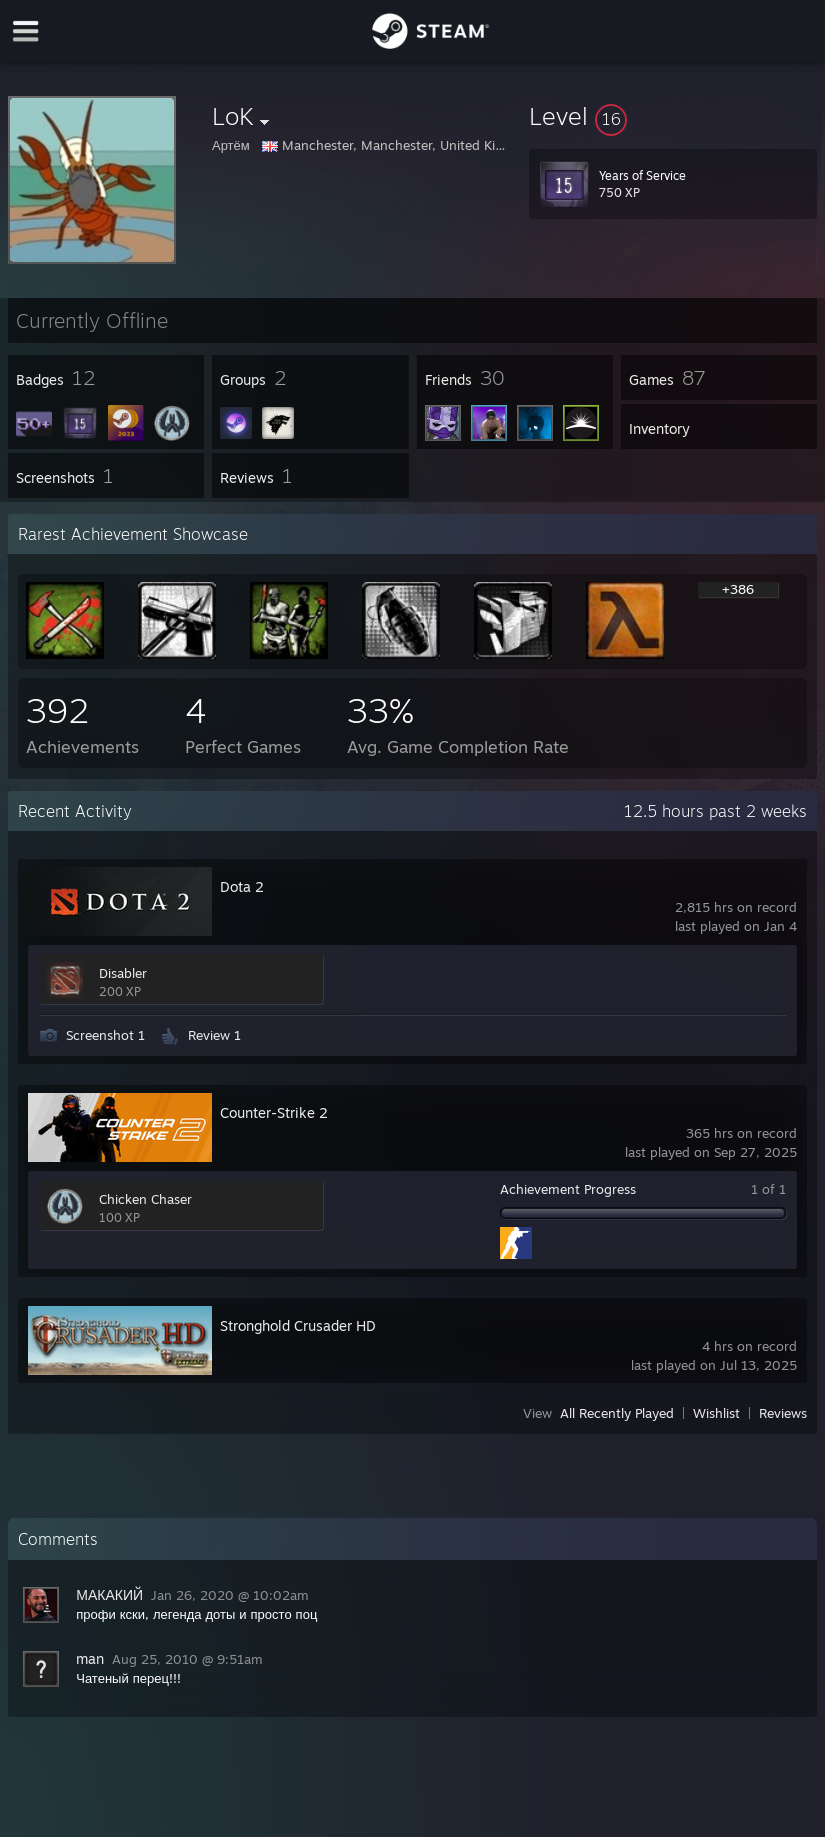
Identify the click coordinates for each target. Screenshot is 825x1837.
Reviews (783, 1413)
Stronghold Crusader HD (298, 1325)
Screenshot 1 (105, 1035)
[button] (673, 116)
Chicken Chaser (145, 1199)
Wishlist (716, 1413)
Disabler (123, 973)
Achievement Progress (568, 1189)
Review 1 (214, 1035)
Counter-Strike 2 (274, 1112)
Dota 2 (242, 886)
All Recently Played (617, 1413)
